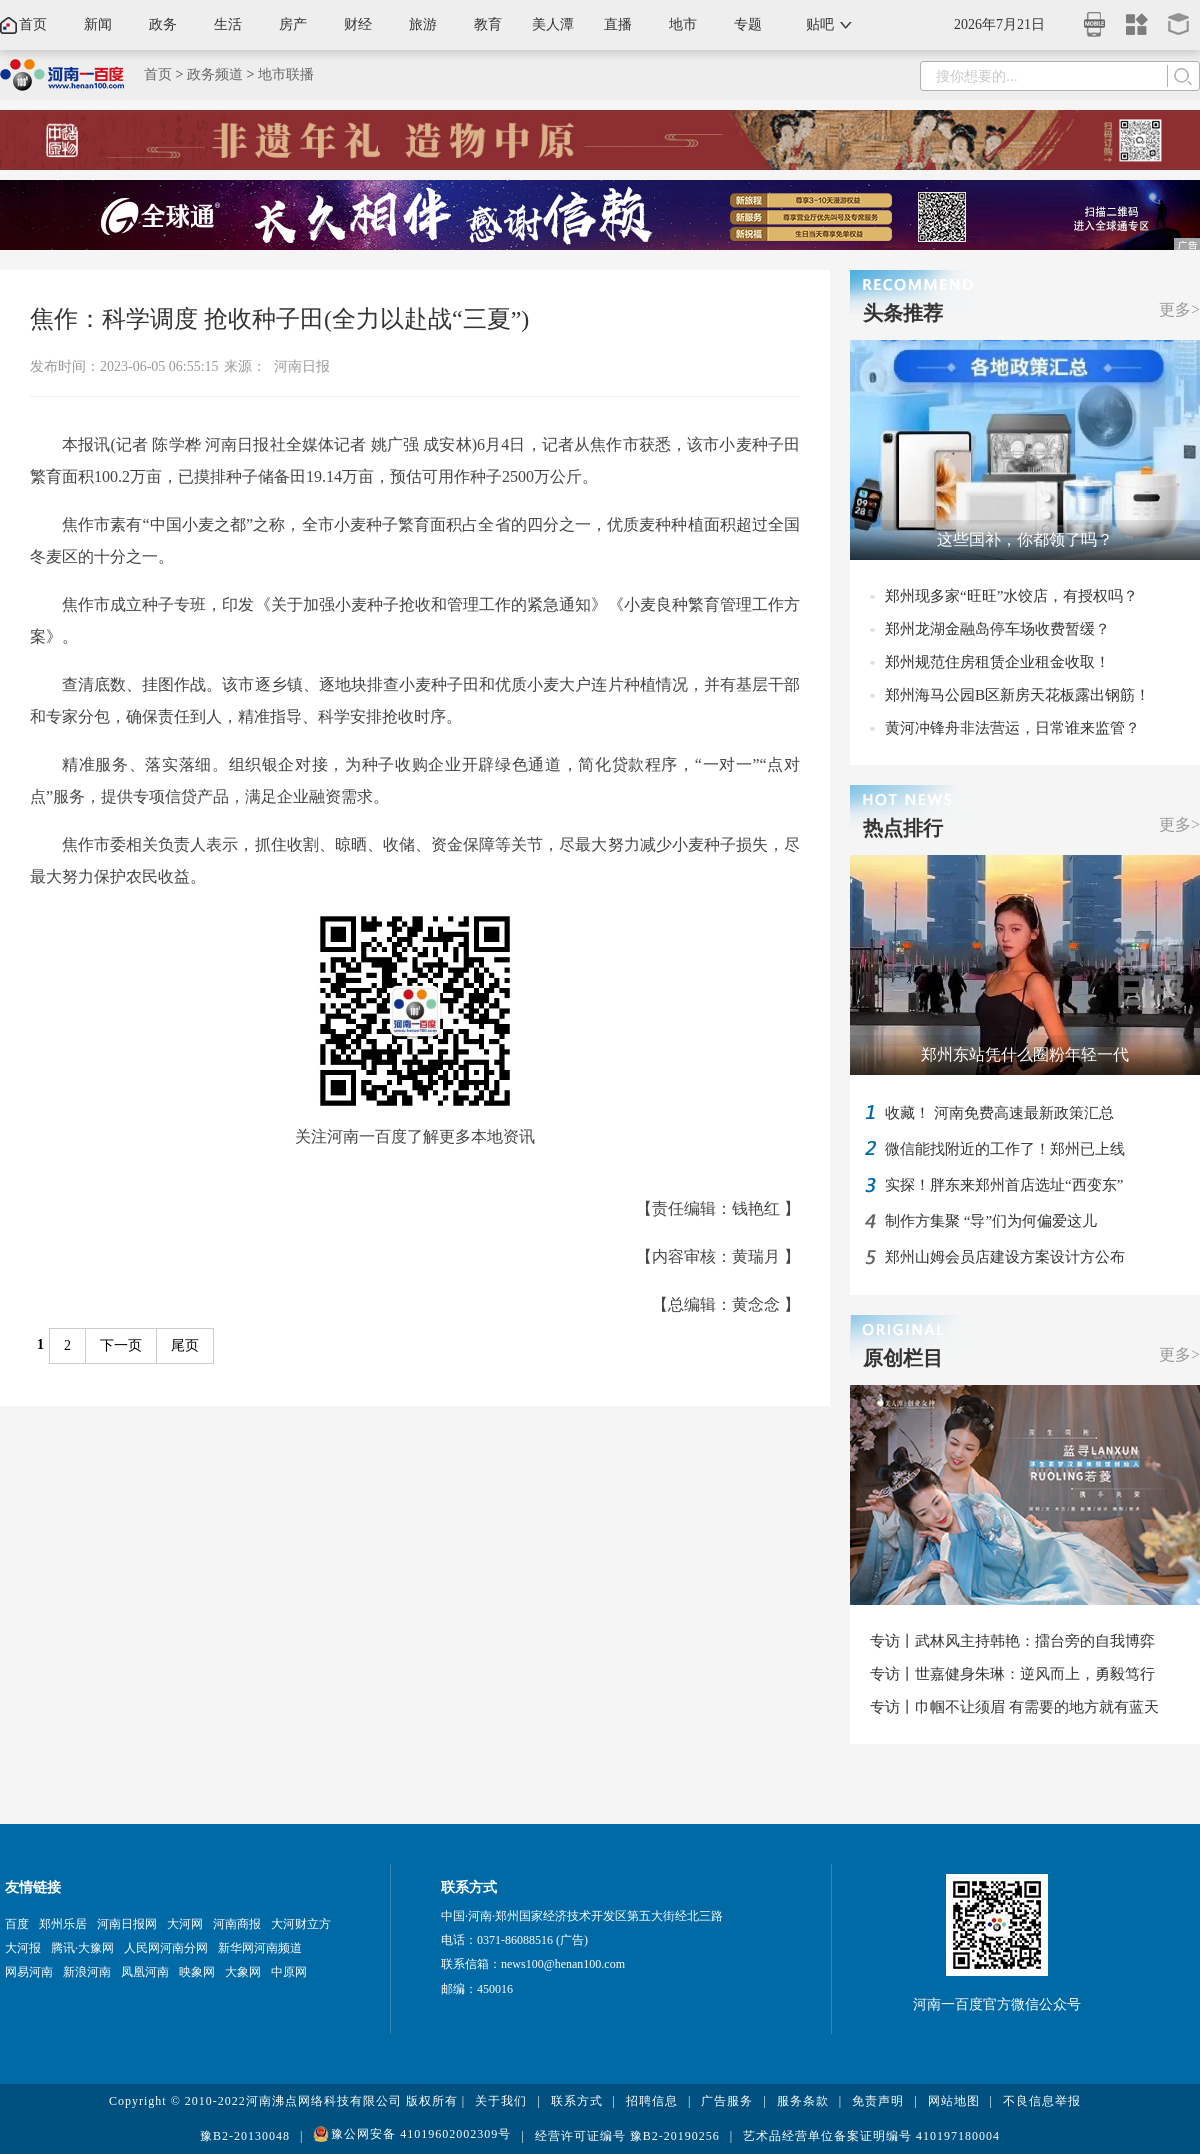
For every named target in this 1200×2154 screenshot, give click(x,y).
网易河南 (29, 1972)
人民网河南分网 (166, 1948)
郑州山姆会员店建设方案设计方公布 (1005, 1257)
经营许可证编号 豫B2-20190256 (627, 2136)
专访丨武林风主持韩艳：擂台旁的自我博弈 (1012, 1641)
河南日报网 (127, 1924)
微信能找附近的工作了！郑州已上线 (1005, 1149)
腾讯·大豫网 (82, 1948)
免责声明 (878, 2101)
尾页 (185, 1345)
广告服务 (727, 2101)
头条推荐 (903, 313)
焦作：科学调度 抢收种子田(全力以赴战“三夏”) (279, 319)
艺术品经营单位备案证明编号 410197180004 (871, 2136)
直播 (618, 24)
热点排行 (903, 828)
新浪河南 (87, 1972)
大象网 (243, 1972)
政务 (163, 24)
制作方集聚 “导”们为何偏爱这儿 (991, 1221)
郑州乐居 (63, 1924)
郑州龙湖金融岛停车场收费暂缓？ (997, 629)
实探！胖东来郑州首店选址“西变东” (1004, 1185)
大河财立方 (301, 1924)
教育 (488, 24)
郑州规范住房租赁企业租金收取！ (997, 662)
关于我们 (501, 2101)
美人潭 (553, 24)
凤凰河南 (145, 1972)
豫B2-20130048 (245, 2136)
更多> (1179, 309)
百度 (17, 1924)
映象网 (197, 1972)
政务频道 (215, 74)
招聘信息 (652, 2101)
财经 (358, 24)
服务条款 (803, 2101)
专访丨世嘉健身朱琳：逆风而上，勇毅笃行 (1012, 1674)
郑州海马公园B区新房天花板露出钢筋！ (1017, 695)
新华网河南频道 (260, 1948)
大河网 (185, 1924)
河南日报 (302, 366)
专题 (748, 24)
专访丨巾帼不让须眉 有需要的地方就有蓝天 (1014, 1707)
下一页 (121, 1345)
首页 (33, 24)
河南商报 (237, 1924)
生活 (228, 24)
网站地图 (954, 2101)
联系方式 (577, 2101)
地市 (683, 24)
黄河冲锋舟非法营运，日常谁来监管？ (1012, 728)
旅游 (423, 24)
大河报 (23, 1948)
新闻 (98, 24)
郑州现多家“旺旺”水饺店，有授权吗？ (1011, 596)
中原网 (289, 1972)
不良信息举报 (1042, 2101)
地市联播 (286, 74)
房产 (293, 24)
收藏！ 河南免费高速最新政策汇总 (999, 1113)
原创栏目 (903, 1358)
